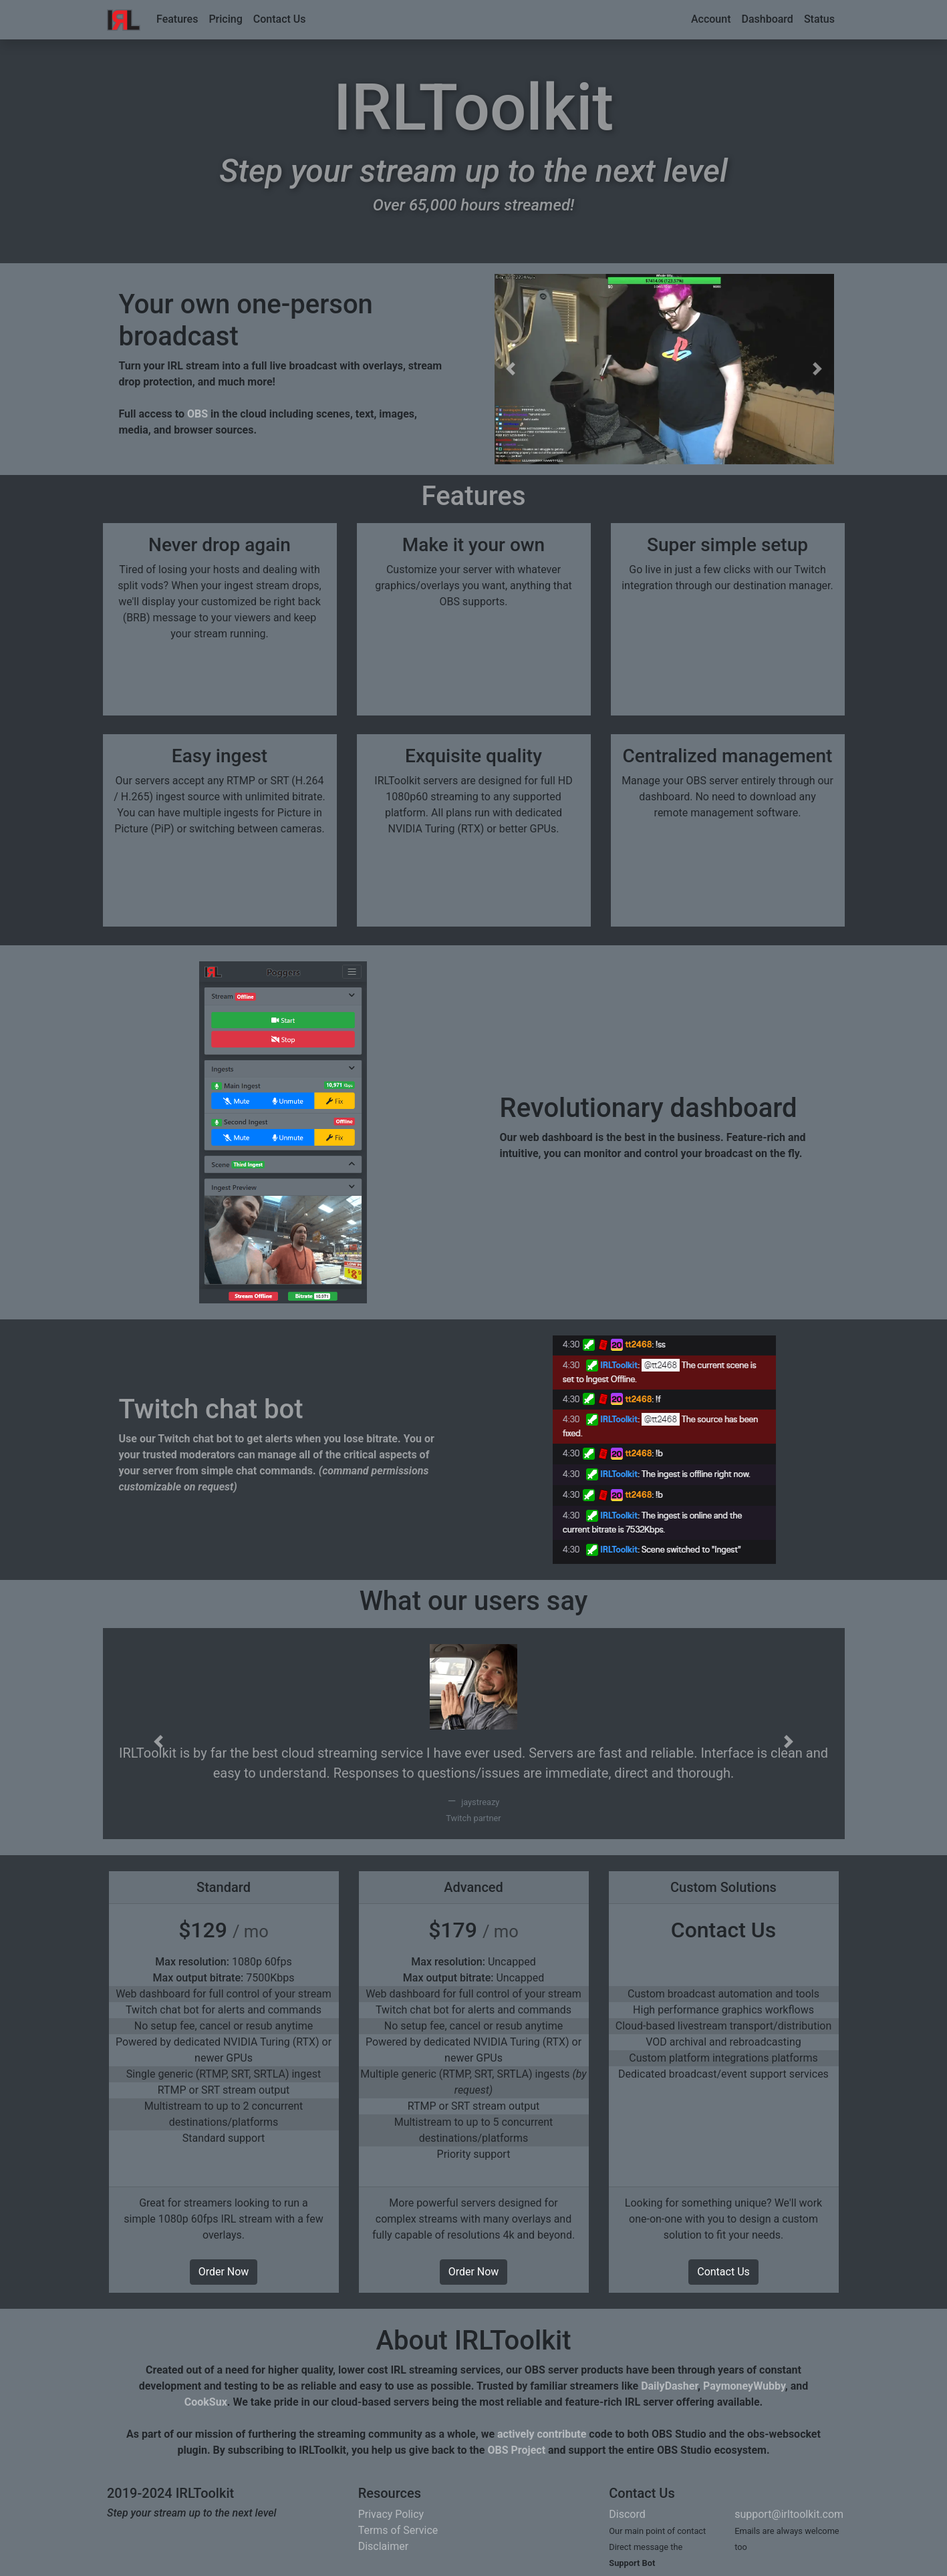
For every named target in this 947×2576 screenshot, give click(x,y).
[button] (511, 369)
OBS (197, 414)
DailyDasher (669, 2386)
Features (177, 19)
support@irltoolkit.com (788, 2514)
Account (711, 19)
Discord (627, 2514)
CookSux (205, 2402)
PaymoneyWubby (744, 2386)
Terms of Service (398, 2530)
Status (819, 19)
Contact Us (279, 19)
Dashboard (767, 19)
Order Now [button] (223, 2271)
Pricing (225, 19)
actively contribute (541, 2434)
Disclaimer (383, 2546)
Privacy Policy (391, 2514)
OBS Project (516, 2450)
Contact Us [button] (723, 2271)
